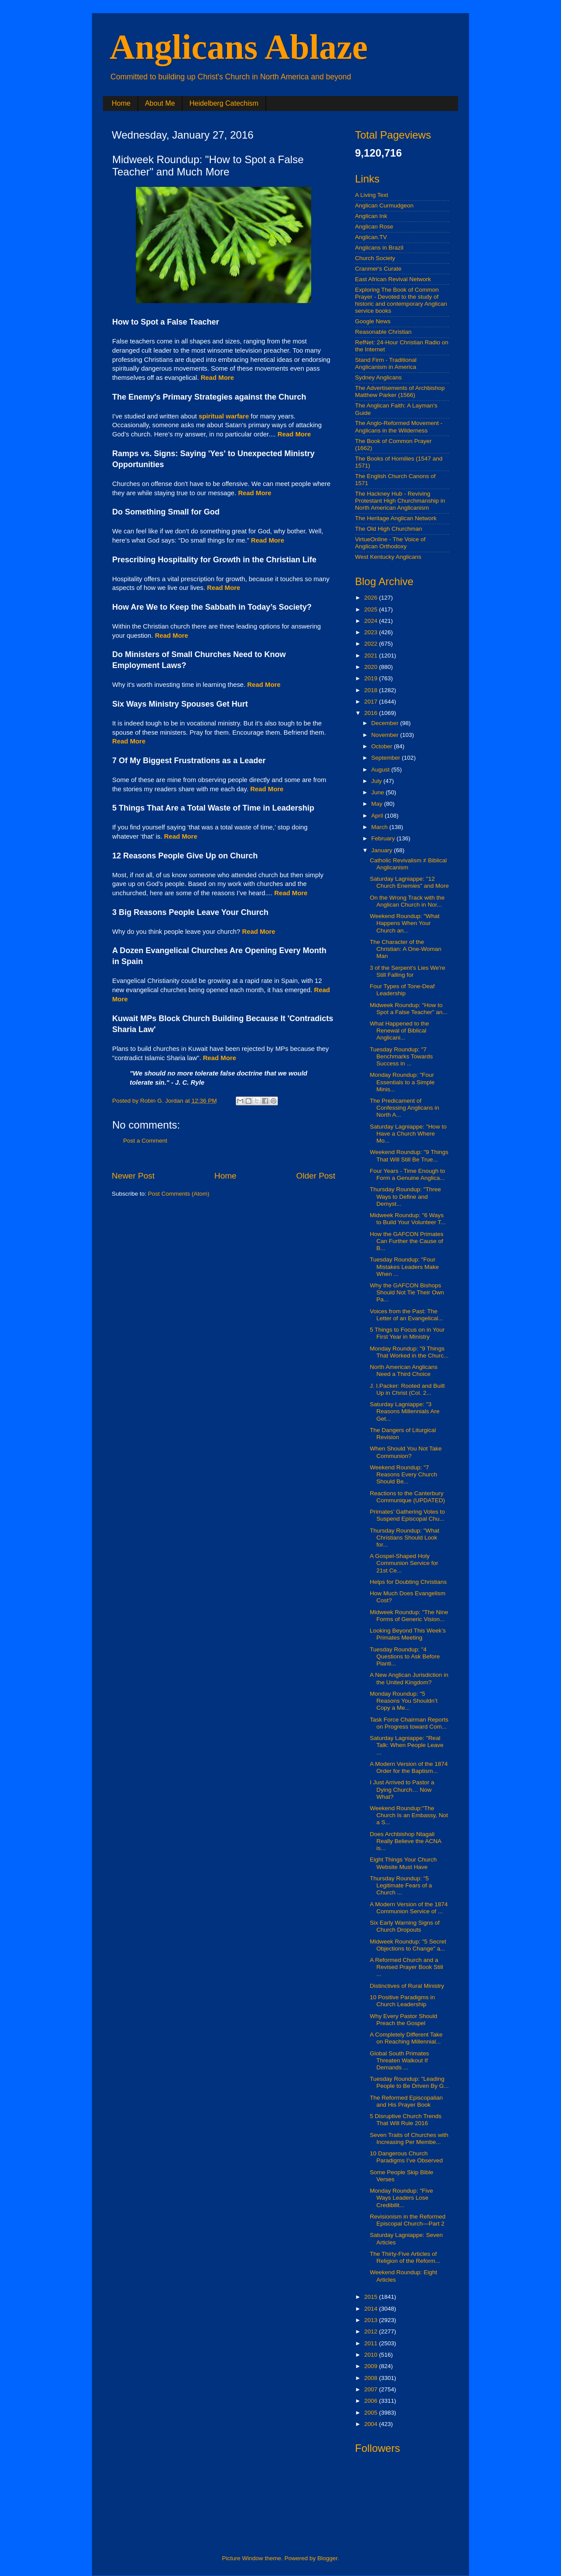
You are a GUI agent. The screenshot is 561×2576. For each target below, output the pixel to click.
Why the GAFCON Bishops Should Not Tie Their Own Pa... (407, 1292)
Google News (373, 321)
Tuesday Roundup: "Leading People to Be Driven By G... (409, 2082)
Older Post (315, 1175)
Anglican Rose (374, 226)
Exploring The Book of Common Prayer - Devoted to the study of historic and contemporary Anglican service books (401, 300)
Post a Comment (145, 1140)
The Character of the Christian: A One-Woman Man (405, 949)
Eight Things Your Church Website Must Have (403, 1863)
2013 (371, 2320)
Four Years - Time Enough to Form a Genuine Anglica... (407, 1174)
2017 (371, 701)
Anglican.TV (371, 237)
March (380, 827)
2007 (371, 2389)
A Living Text (371, 195)
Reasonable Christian (383, 332)
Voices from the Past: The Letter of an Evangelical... (406, 1315)
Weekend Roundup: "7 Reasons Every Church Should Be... (403, 1474)
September (386, 757)
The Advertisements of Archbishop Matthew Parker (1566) (400, 391)
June (378, 792)
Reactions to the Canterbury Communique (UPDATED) (407, 1497)
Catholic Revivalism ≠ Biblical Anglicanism (408, 864)
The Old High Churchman (388, 528)
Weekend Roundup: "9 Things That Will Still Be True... (409, 1155)
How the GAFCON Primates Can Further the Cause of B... (407, 1241)
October (382, 746)
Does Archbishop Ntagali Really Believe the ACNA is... (405, 1841)
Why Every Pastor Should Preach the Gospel (403, 2019)
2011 (371, 2343)
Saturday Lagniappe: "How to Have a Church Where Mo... (408, 1133)
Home (121, 103)
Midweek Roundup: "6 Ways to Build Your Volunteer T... (408, 1218)
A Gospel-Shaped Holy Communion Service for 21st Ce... (404, 1563)
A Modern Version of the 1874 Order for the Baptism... (409, 1767)
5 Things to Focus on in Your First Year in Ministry (407, 1333)
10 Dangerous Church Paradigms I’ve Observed (406, 2157)
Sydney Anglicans (378, 377)
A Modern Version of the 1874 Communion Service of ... (409, 1908)
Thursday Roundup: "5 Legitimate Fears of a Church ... (401, 1885)
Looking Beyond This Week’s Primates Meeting (408, 1634)
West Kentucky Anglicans (388, 557)
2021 (371, 655)
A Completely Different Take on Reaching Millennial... (406, 2038)
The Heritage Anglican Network (396, 518)
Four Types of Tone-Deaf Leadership (402, 990)
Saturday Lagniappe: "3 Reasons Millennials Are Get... (405, 1411)
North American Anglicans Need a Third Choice (404, 1370)
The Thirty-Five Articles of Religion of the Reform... (405, 2257)
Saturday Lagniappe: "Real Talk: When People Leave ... (407, 1745)
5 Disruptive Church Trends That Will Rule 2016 (406, 2119)
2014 (371, 2308)
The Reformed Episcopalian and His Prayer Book (406, 2101)
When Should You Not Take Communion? (406, 1452)
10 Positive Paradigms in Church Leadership (402, 2001)
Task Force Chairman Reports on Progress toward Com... (409, 1723)
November (385, 735)
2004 (371, 2424)
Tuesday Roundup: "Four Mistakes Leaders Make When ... (404, 1266)
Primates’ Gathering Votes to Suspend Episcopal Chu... (407, 1515)
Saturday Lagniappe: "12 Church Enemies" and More (409, 882)
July (377, 781)
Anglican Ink (371, 216)
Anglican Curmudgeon (384, 205)
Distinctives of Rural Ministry (407, 1986)
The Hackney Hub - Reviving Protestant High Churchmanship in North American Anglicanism (400, 500)
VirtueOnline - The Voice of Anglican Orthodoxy (390, 543)
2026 (371, 597)
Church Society (375, 258)
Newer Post (133, 1175)
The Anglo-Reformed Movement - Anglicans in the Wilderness (399, 426)
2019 (371, 678)
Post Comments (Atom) (178, 1193)
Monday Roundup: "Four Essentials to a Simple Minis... (402, 1082)
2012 (371, 2331)
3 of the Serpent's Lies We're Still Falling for (407, 971)
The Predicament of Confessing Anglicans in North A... (404, 1107)
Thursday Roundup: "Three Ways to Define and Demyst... (405, 1196)
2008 (371, 2378)
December (385, 723)
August (381, 769)
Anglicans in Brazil (379, 247)
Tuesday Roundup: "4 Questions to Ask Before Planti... (405, 1656)
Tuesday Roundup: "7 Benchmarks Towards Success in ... (401, 1056)
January (382, 850)
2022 (371, 643)
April (378, 815)
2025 (371, 609)
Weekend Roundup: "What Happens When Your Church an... (405, 923)
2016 (371, 713)
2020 (371, 667)
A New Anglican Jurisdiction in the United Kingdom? (409, 1678)
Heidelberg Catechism (223, 103)
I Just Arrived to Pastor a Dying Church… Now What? (402, 1789)
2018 (371, 690)
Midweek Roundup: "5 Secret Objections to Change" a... (408, 1945)
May (377, 803)
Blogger (327, 2558)
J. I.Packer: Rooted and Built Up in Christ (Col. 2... (407, 1389)
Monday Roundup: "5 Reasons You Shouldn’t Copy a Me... (404, 1700)
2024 (371, 621)
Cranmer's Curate (378, 268)
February (384, 838)
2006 (371, 2400)
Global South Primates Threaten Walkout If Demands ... (399, 2060)
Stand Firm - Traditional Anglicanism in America (385, 363)
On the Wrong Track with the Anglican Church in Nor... (407, 901)
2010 (371, 2354)
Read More (291, 893)
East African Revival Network (393, 279)
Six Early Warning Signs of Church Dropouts (405, 1926)
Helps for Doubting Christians (408, 1582)
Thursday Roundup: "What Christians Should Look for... (405, 1537)
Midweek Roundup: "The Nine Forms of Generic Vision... (409, 1615)
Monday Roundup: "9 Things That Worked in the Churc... (409, 1352)
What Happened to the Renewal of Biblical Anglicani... (399, 1030)
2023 (371, 632)
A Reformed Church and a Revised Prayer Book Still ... (406, 1967)
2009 (371, 2366)
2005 (371, 2412)
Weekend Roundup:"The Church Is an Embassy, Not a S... (409, 1815)
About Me (160, 103)
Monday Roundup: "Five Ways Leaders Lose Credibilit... (401, 2197)
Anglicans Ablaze (239, 47)
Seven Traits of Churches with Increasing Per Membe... (409, 2138)
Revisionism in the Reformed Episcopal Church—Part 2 (408, 2220)
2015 (371, 2297)
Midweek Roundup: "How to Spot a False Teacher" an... (408, 1008)
